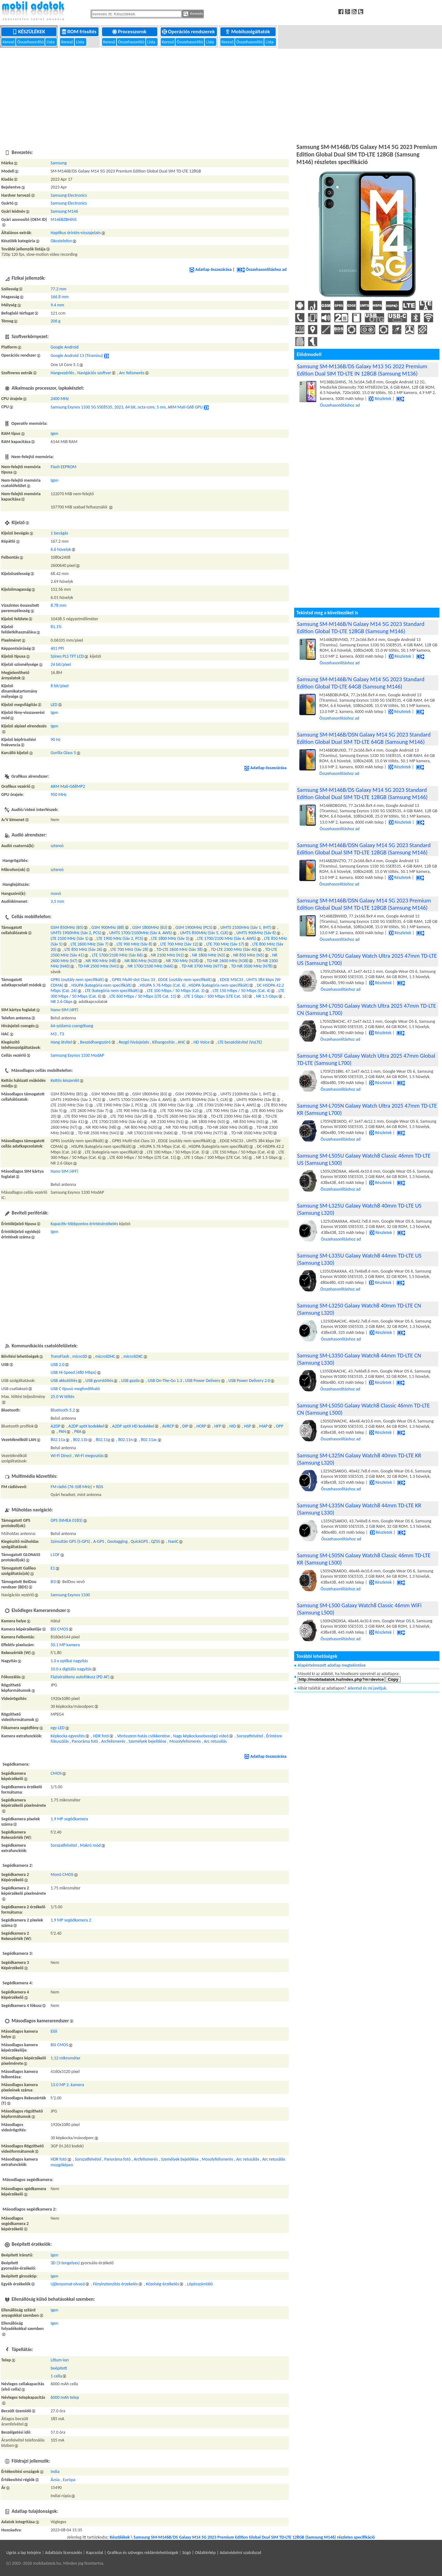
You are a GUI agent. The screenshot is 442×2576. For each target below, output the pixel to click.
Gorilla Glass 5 (63, 752)
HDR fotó (101, 1736)
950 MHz (59, 794)
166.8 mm (59, 296)
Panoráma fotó (85, 1741)
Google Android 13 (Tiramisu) (77, 355)
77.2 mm (58, 289)
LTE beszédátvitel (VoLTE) (240, 1042)
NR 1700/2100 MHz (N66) (150, 966)
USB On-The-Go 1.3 (165, 1380)
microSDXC (133, 1356)
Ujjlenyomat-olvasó (68, 2284)
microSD (79, 1356)
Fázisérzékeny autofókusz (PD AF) (80, 1677)
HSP (247, 1426)
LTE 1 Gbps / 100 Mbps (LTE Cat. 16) (216, 996)
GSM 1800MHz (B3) (149, 927)
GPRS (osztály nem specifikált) (77, 979)
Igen (54, 433)
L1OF (55, 1554)
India (55, 2471)
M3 (54, 1034)
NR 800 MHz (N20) (141, 960)
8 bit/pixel (59, 685)
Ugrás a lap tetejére (23, 2552)
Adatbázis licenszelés (63, 2552)
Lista (51, 42)
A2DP (55, 1426)
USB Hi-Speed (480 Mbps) (73, 1372)
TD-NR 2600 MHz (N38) (227, 960)
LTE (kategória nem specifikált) (112, 990)
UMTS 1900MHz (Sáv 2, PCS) (76, 932)
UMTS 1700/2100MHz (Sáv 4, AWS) (140, 932)
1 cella (56, 2376)
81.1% (56, 626)
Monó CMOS (62, 1874)
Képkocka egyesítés (68, 1736)
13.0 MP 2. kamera (67, 2084)
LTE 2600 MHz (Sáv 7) (90, 944)
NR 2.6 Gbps (62, 1001)
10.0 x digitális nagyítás (71, 1669)
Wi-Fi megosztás (89, 1455)
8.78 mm (58, 605)
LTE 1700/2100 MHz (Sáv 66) (117, 955)
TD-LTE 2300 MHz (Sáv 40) (234, 949)
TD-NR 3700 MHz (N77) (202, 966)
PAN (62, 1431)
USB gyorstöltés (99, 1380)
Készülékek (29, 31)
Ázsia (55, 2479)
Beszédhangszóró (95, 1042)
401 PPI (57, 648)
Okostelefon (61, 241)
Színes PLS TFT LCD (67, 656)
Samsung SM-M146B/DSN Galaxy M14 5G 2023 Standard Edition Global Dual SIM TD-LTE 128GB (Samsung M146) (363, 848)
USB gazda (130, 1380)
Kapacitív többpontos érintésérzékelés (84, 1223)
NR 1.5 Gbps (267, 996)
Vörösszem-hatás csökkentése (143, 1736)
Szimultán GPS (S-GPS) (70, 1541)
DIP (185, 1426)
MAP (263, 1426)
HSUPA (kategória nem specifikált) (101, 985)
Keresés (193, 13)
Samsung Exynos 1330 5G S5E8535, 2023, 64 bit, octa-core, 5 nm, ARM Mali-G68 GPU (126, 407)
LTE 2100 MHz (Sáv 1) (70, 938)
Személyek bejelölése (147, 1741)
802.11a (58, 1439)
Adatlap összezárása (210, 269)
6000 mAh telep (65, 2397)
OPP (279, 1426)
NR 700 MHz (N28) (182, 960)
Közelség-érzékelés (162, 2284)
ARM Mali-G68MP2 (68, 786)
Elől (54, 2031)
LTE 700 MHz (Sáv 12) (179, 944)
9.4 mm (57, 305)
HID (232, 1426)
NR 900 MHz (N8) (101, 960)
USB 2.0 (57, 1364)
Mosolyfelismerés (185, 1741)
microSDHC (105, 1356)
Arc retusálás (215, 1741)
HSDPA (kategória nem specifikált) (219, 985)
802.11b (80, 1439)
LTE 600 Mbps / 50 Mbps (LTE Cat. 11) (143, 996)
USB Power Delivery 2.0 (249, 1380)
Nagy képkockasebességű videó (201, 1736)
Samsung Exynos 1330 (70, 1595)
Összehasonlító (31, 42)
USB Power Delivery (202, 1380)
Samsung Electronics (69, 195)
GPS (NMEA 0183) (67, 1520)
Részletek (380, 398)
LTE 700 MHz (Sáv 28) (129, 949)
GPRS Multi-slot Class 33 (133, 979)
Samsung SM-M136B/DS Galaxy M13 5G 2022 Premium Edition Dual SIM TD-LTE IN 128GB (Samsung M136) (362, 370)
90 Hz (56, 739)
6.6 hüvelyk (61, 549)
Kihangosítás (163, 1042)
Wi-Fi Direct (61, 1455)
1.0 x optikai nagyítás (69, 1660)
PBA (77, 1431)
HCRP (201, 1426)
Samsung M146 (64, 211)
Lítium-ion (60, 2360)
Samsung (59, 163)
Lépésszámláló (200, 2284)
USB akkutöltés (64, 1380)
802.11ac (149, 1439)
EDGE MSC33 (231, 979)
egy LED (57, 1727)
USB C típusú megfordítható (75, 1388)
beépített (59, 2368)
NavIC (173, 1541)
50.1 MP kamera (65, 1644)
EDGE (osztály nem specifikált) (185, 979)
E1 (53, 1568)
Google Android (64, 347)
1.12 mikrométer (65, 2058)
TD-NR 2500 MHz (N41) (98, 966)
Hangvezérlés (62, 372)
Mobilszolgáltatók (248, 31)
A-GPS (98, 1541)
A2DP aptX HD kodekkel (133, 1426)
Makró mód (90, 1845)
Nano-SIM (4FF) (64, 1009)
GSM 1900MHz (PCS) (194, 927)
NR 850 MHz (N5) (248, 955)
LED (54, 704)
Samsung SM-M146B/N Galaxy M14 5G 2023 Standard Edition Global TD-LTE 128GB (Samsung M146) (360, 627)
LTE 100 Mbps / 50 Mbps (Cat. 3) (176, 990)
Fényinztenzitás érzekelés (115, 2284)
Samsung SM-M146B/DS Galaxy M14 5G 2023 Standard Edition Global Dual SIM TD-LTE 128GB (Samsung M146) (362, 793)
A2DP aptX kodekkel (86, 1426)
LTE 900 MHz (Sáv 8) (134, 944)
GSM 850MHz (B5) (67, 927)
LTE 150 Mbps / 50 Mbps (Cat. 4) (242, 990)
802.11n (125, 1439)
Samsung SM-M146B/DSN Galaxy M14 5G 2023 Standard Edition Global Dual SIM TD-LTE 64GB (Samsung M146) (363, 738)
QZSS (155, 1541)
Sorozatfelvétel (250, 1736)
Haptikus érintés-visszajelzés (76, 232)
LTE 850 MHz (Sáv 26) (83, 949)
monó (56, 893)
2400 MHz (60, 398)
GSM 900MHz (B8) (107, 927)
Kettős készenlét (65, 1080)
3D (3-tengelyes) (65, 2263)
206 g (55, 321)
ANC (182, 1042)
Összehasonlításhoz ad (262, 269)
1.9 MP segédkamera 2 (71, 1920)
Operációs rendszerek (189, 31)
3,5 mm (57, 901)
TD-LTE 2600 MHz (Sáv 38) (179, 949)
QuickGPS (139, 1541)
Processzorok (130, 31)
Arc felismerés (131, 372)
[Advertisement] (221, 95)
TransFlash (60, 1356)
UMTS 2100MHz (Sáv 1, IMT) (245, 927)
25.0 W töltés (62, 1396)
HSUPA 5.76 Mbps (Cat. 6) (163, 985)
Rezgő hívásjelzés (134, 1042)
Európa (69, 2479)
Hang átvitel (61, 1042)
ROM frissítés (80, 31)
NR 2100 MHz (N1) (167, 955)
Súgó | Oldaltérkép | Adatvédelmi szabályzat (221, 2552)
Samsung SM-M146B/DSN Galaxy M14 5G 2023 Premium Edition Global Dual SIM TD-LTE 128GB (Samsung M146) (364, 904)
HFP (217, 1426)
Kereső (9, 42)
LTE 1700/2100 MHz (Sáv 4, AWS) (226, 938)
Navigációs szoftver (94, 372)
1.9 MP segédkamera (69, 1819)
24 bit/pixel (61, 664)
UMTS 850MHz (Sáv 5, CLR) (204, 932)
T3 (62, 1034)
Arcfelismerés (113, 1741)
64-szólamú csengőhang (72, 1025)
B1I (53, 1581)
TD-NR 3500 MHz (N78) (251, 966)
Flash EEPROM (63, 466)
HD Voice (201, 1042)
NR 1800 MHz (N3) (208, 955)
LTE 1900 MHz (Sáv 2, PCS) (120, 938)
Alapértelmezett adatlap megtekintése (332, 1665)
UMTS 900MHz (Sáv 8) (256, 932)
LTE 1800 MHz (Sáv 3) (170, 938)
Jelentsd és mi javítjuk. (367, 1688)
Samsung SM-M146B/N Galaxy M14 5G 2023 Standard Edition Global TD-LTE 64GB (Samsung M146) (360, 683)
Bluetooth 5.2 (63, 1410)
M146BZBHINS (64, 219)
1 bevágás (59, 533)
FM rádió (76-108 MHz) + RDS (77, 1486)
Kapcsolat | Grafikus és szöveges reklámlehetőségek (132, 2552)
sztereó (57, 845)
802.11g (103, 1439)
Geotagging (117, 1541)
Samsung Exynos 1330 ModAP (77, 1055)
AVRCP (168, 1426)
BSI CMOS (59, 1629)
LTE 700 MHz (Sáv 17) (225, 944)
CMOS (56, 1773)
